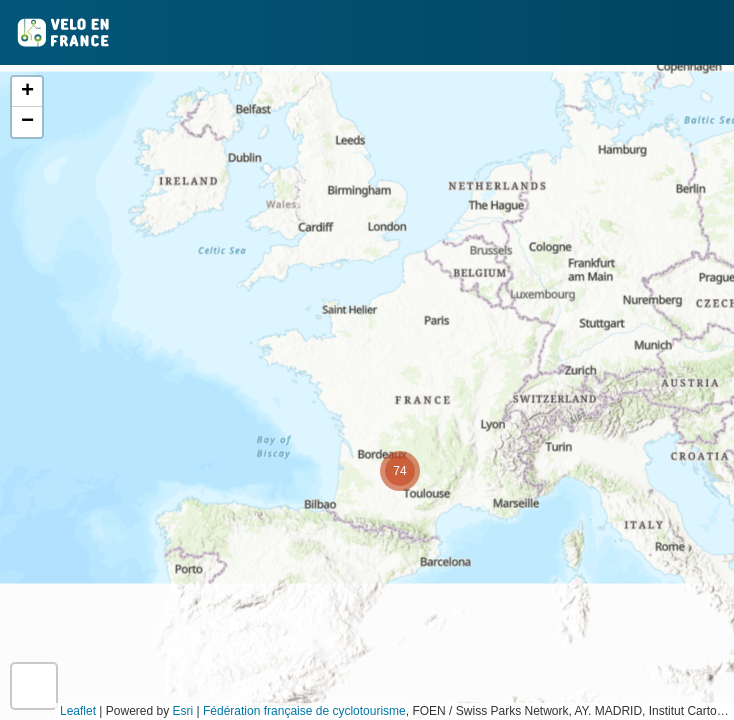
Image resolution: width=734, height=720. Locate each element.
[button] (400, 471)
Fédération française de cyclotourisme (304, 711)
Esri (183, 711)
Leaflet (78, 711)
